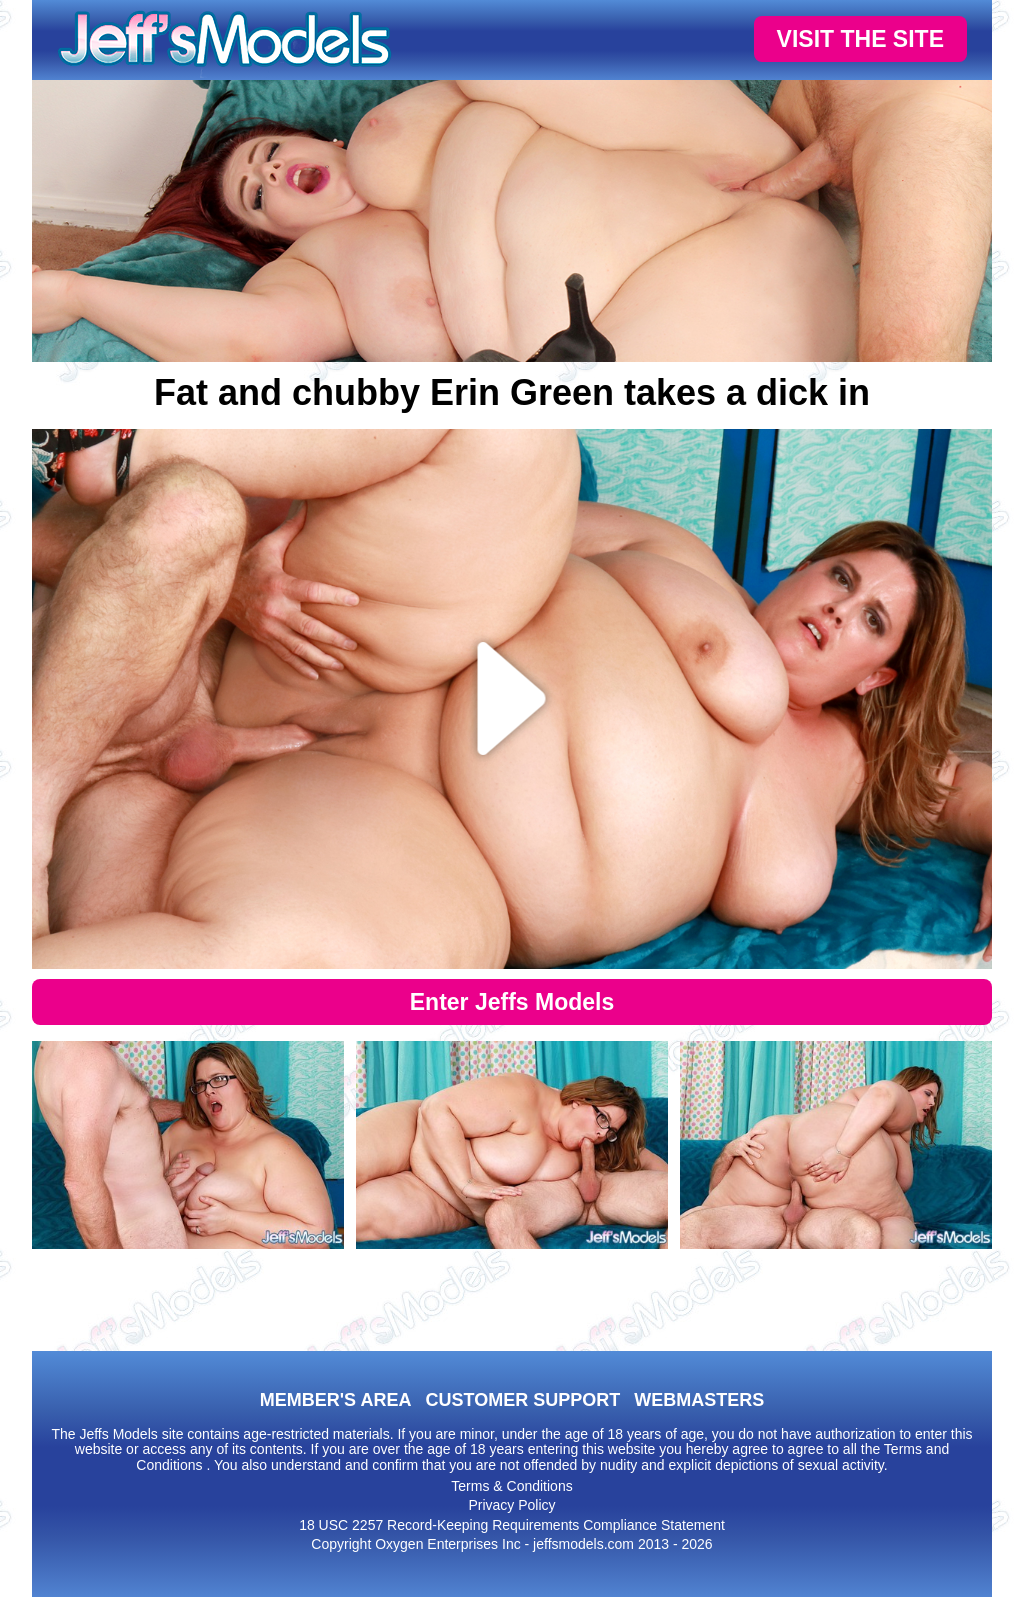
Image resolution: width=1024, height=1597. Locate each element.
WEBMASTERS (699, 1400)
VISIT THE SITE (860, 39)
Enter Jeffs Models (512, 1002)
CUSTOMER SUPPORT (522, 1400)
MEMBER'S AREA (336, 1400)
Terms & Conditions (511, 1486)
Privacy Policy (511, 1505)
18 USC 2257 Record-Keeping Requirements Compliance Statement (512, 1525)
